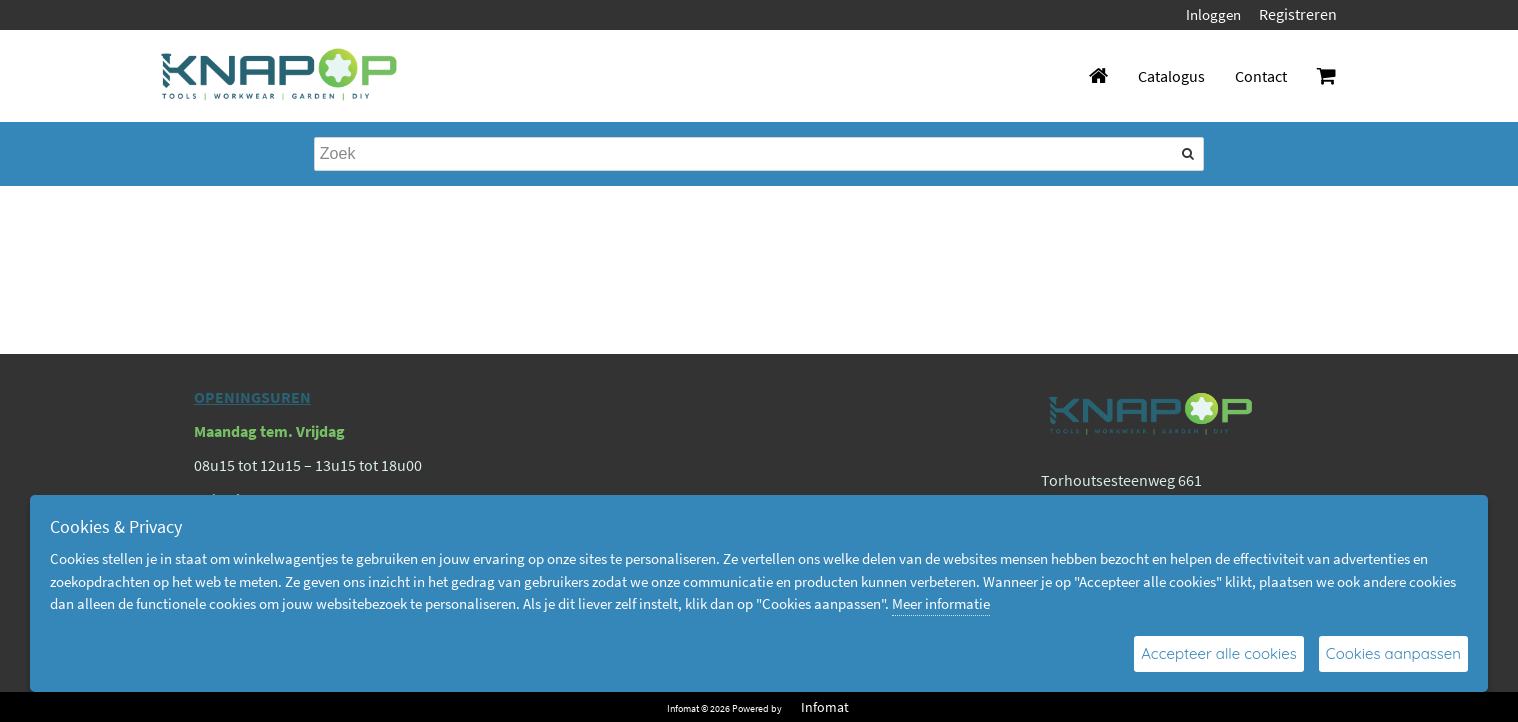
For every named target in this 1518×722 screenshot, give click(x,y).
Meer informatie (941, 603)
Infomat (825, 707)
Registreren (1298, 14)
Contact (1261, 76)
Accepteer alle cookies (1219, 653)
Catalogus (1171, 76)
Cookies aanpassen (1393, 653)
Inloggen (1213, 14)
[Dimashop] (279, 76)
